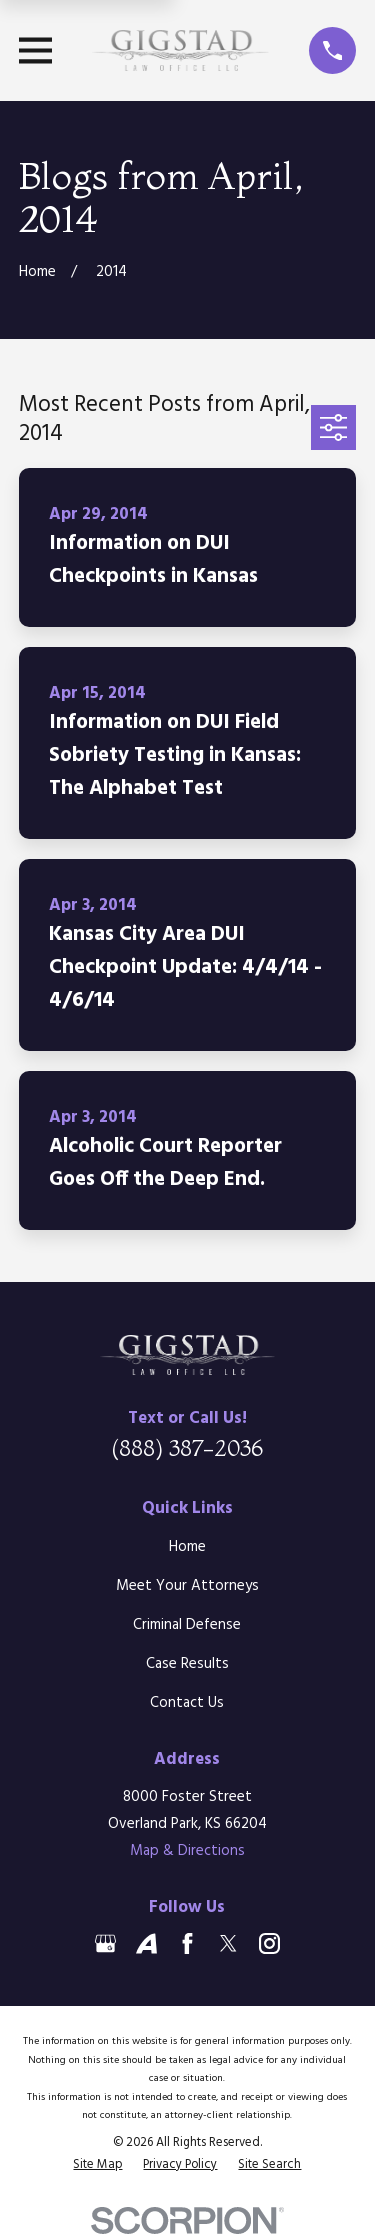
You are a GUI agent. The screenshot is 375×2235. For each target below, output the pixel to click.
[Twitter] (228, 1943)
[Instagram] (269, 1943)
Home (187, 1547)
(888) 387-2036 (187, 1448)
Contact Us (187, 1703)
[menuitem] (97, 2165)
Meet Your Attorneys (187, 1586)
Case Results (187, 1664)
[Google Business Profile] (105, 1943)
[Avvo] (146, 1943)
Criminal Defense (187, 1625)
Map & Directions (187, 1851)
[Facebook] (187, 1943)
